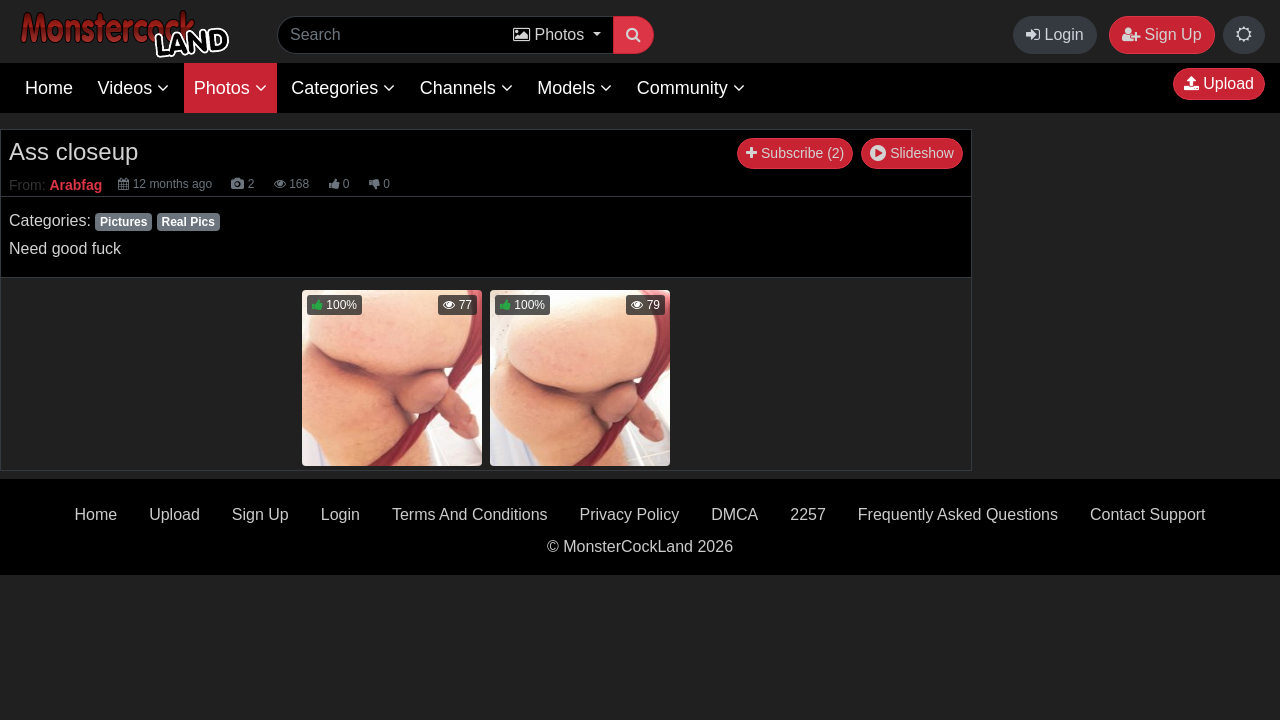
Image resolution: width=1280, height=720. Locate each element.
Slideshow (912, 153)
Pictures (123, 222)
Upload (1219, 83)
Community (691, 88)
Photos (230, 88)
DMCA (734, 514)
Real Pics (187, 222)
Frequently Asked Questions (958, 514)
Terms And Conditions (470, 514)
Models (574, 88)
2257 (808, 514)
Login (1055, 34)
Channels (466, 88)
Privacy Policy (630, 514)
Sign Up (1161, 34)
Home (49, 88)
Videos (133, 88)
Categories (343, 88)
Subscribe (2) (795, 153)
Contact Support (1148, 514)
